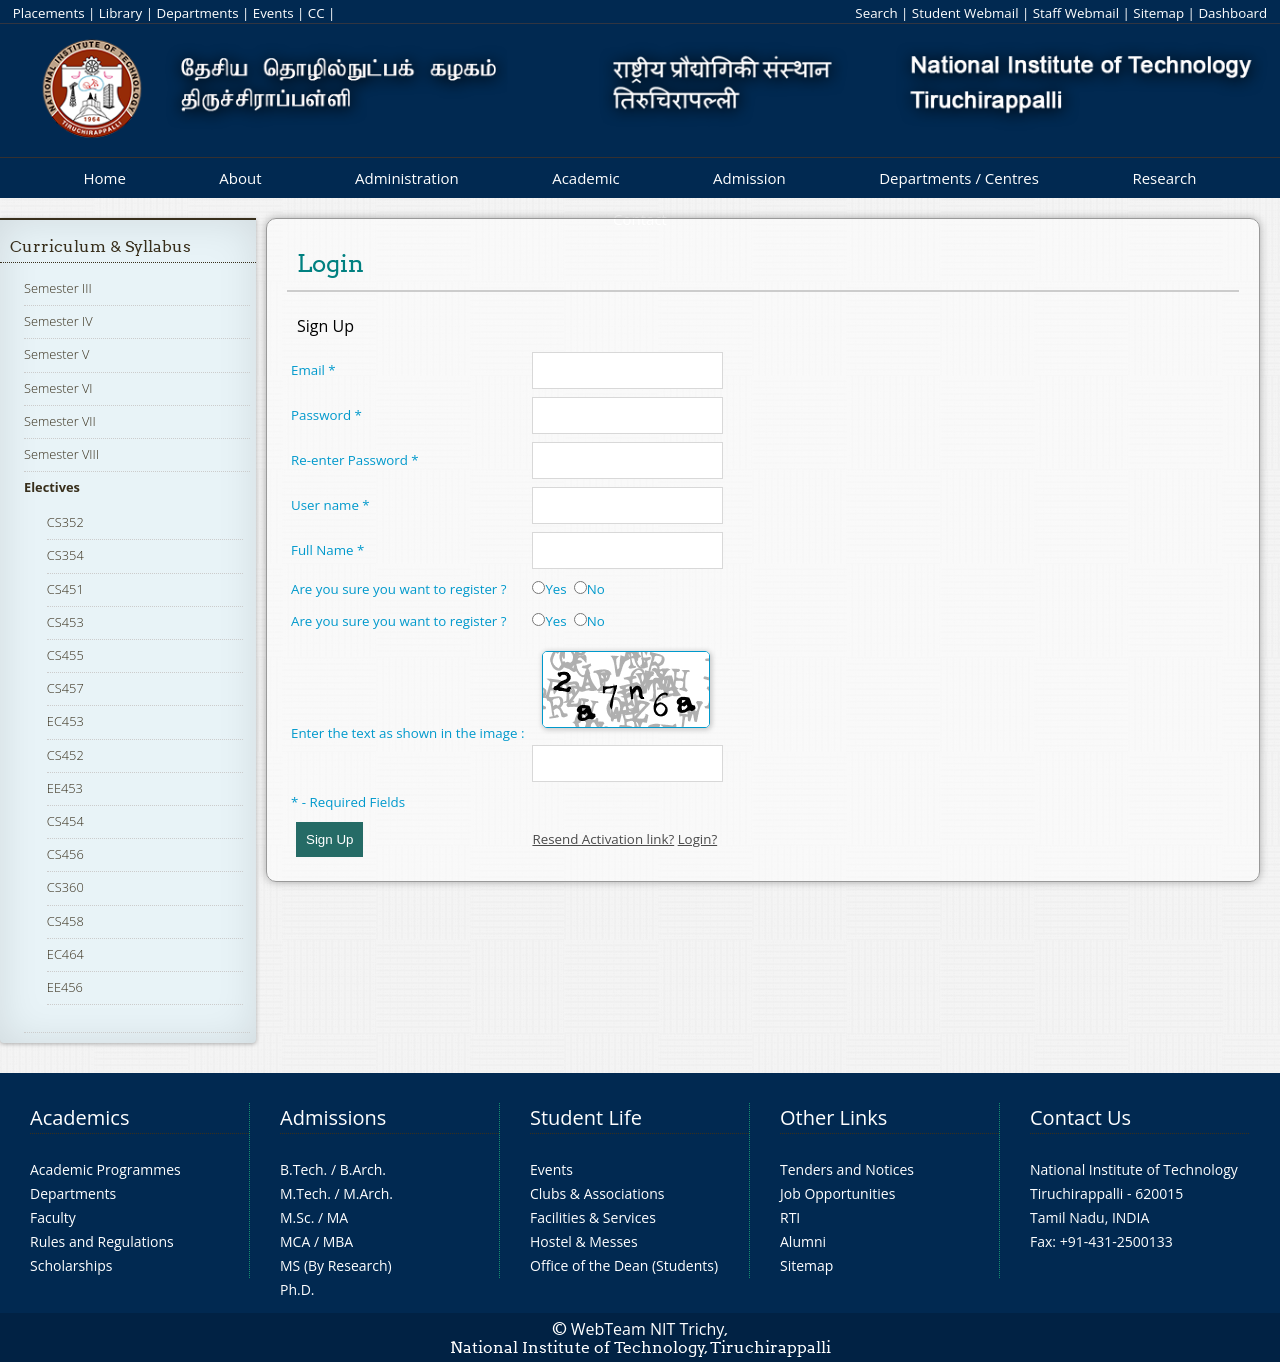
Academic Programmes (105, 1169)
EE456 (65, 987)
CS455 (65, 655)
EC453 (65, 721)
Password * (326, 415)
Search (876, 13)
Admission (749, 178)
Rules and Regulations (102, 1241)
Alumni (803, 1241)
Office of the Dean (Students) (624, 1265)
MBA (338, 1241)
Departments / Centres (959, 178)
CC (316, 13)
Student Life (586, 1117)
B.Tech (302, 1169)
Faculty (53, 1217)
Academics (79, 1117)
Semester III (58, 288)
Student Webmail (965, 13)
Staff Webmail (1076, 13)
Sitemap (1158, 13)
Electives (52, 487)
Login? (698, 839)
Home (104, 178)
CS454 (65, 821)
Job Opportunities (837, 1193)
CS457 (65, 688)
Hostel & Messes (584, 1241)
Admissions (333, 1117)
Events (273, 13)
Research (1164, 178)
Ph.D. (297, 1289)
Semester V (56, 354)
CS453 (65, 622)
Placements (49, 13)
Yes (549, 589)
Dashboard (1232, 13)
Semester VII (60, 421)
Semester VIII (61, 454)
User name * (330, 505)
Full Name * (327, 550)
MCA (295, 1241)
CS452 (65, 755)
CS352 (65, 522)
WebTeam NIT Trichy (648, 1329)
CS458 (65, 921)
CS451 (65, 589)
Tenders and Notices (847, 1169)
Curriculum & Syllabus (100, 246)
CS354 (65, 555)
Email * (313, 370)
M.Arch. (368, 1193)
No (589, 589)
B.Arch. (363, 1169)
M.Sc (295, 1217)
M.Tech (303, 1193)
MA (337, 1217)
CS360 (65, 887)
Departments (198, 13)
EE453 (65, 788)
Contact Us (1080, 1117)
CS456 (65, 854)
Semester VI (58, 388)
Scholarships (71, 1265)
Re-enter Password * (355, 460)
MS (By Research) (336, 1265)
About (240, 178)
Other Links (833, 1117)
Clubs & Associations (597, 1193)
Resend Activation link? (603, 839)
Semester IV (58, 321)
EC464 (65, 954)
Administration (407, 178)
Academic (585, 178)
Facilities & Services (593, 1217)
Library (120, 13)
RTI (790, 1217)
